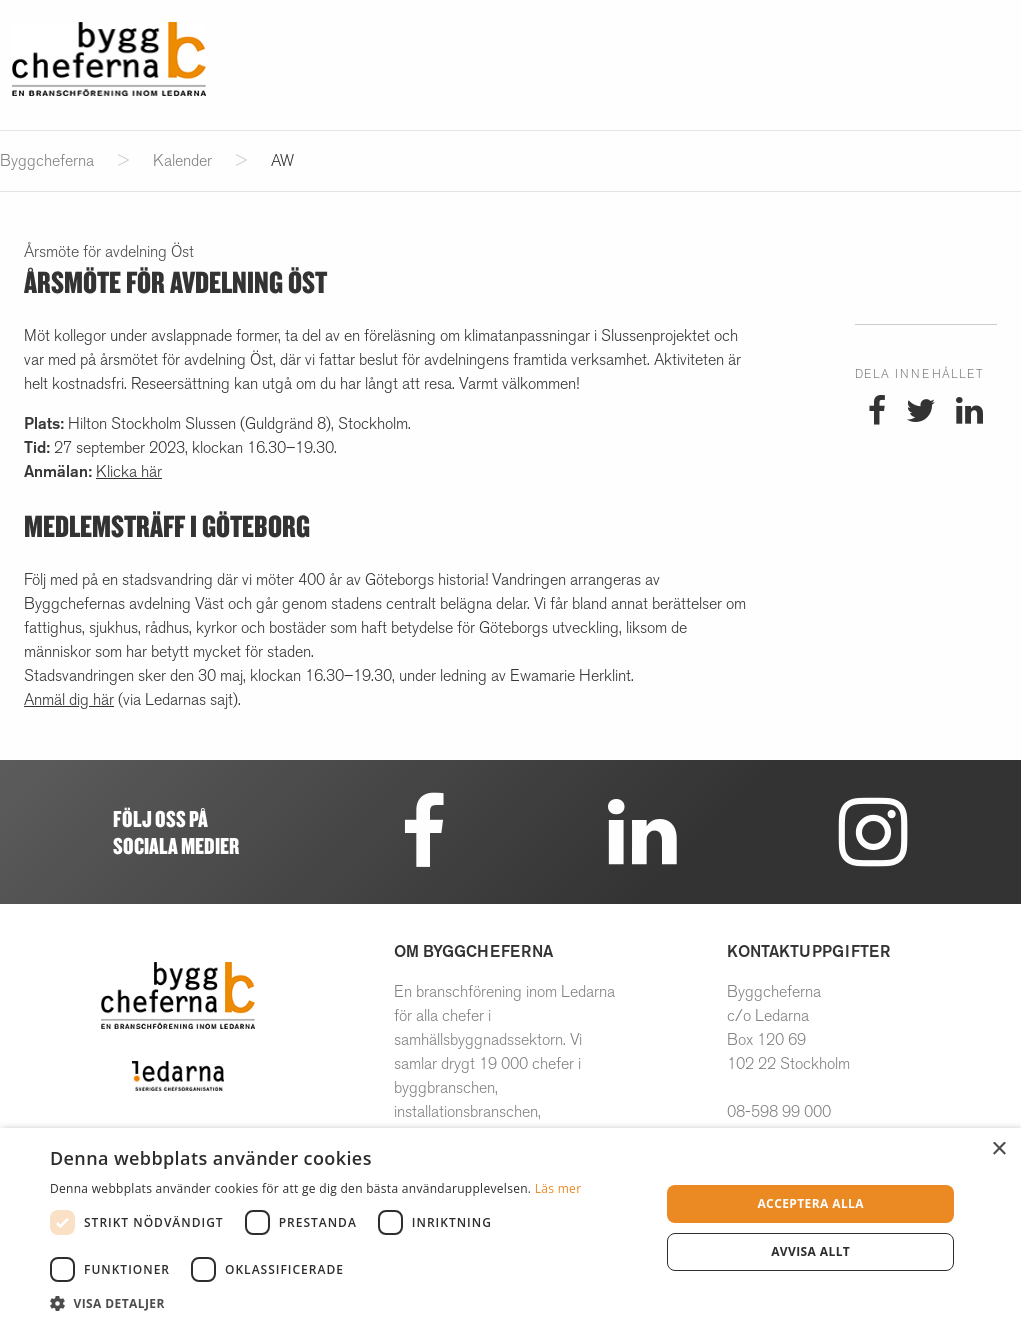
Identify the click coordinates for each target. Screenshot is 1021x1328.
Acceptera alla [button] (810, 1203)
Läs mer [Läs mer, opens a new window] (558, 1188)
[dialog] (510, 1228)
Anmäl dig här (69, 699)
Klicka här (129, 471)
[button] (346, 1303)
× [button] (998, 1149)
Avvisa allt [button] (810, 1251)
